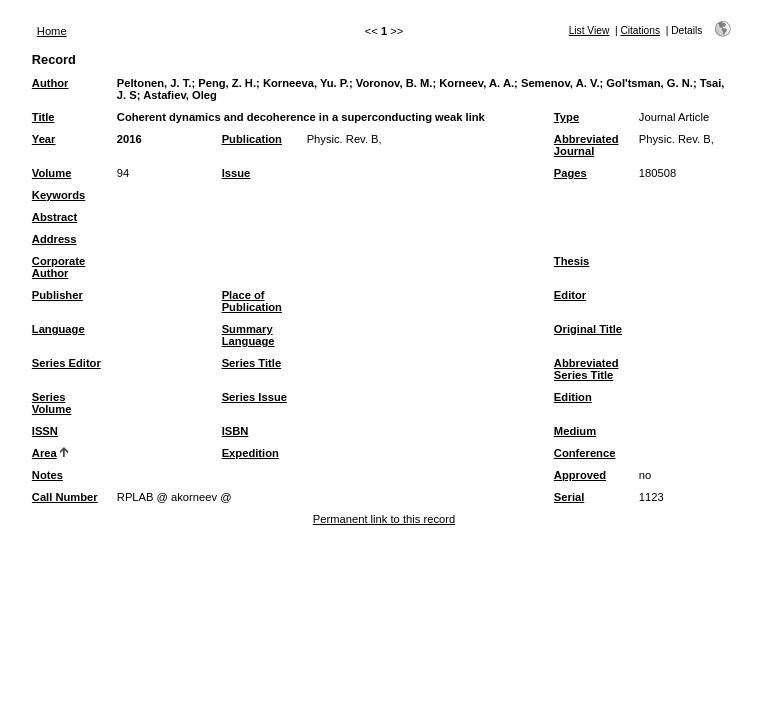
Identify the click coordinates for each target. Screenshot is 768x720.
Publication (252, 139)
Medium (575, 431)
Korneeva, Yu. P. (306, 83)
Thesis (571, 261)
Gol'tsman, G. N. (649, 83)
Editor (570, 295)
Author (50, 83)
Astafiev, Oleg (180, 95)
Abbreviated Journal (586, 145)
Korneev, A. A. (476, 83)
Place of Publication (252, 301)
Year (44, 139)
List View (589, 30)
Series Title (252, 363)
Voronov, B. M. (394, 83)
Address (54, 239)
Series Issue (254, 397)
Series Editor (66, 363)
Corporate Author (58, 267)
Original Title (588, 329)
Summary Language (248, 335)
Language (58, 329)
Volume (52, 173)
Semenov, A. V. (560, 83)
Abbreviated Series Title (586, 369)
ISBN (235, 431)
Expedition (250, 453)
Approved (580, 475)
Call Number (65, 497)
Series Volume (52, 403)
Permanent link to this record (384, 519)
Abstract (54, 217)
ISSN (45, 431)
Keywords (58, 195)
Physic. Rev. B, (344, 139)
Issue (236, 173)
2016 (129, 139)
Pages (570, 173)
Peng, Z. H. (227, 83)
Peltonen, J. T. (154, 83)
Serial (569, 497)
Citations (640, 30)
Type (566, 117)
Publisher (57, 295)
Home (52, 31)
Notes (47, 475)
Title (43, 117)
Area (44, 453)
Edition (573, 397)
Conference (585, 453)
